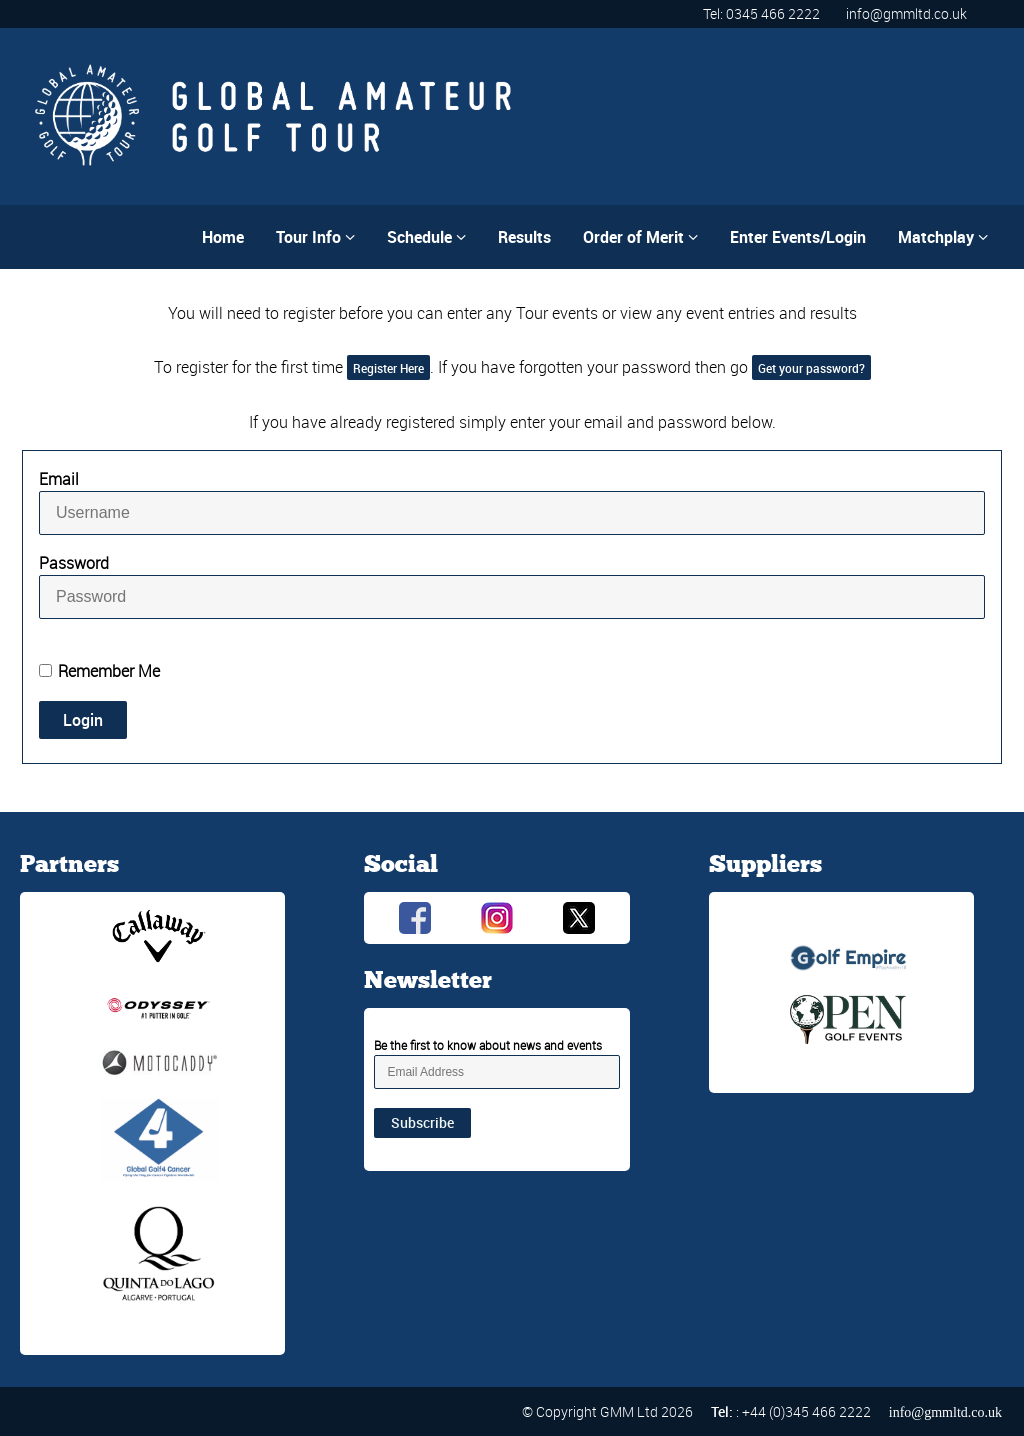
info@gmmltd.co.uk (906, 13)
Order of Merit (640, 237)
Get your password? (811, 368)
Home (223, 237)
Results (524, 237)
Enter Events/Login (798, 237)
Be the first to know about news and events (488, 1045)
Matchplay (943, 237)
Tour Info (315, 237)
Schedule (426, 237)
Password (74, 563)
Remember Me (109, 671)
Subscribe (422, 1122)
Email (59, 479)
